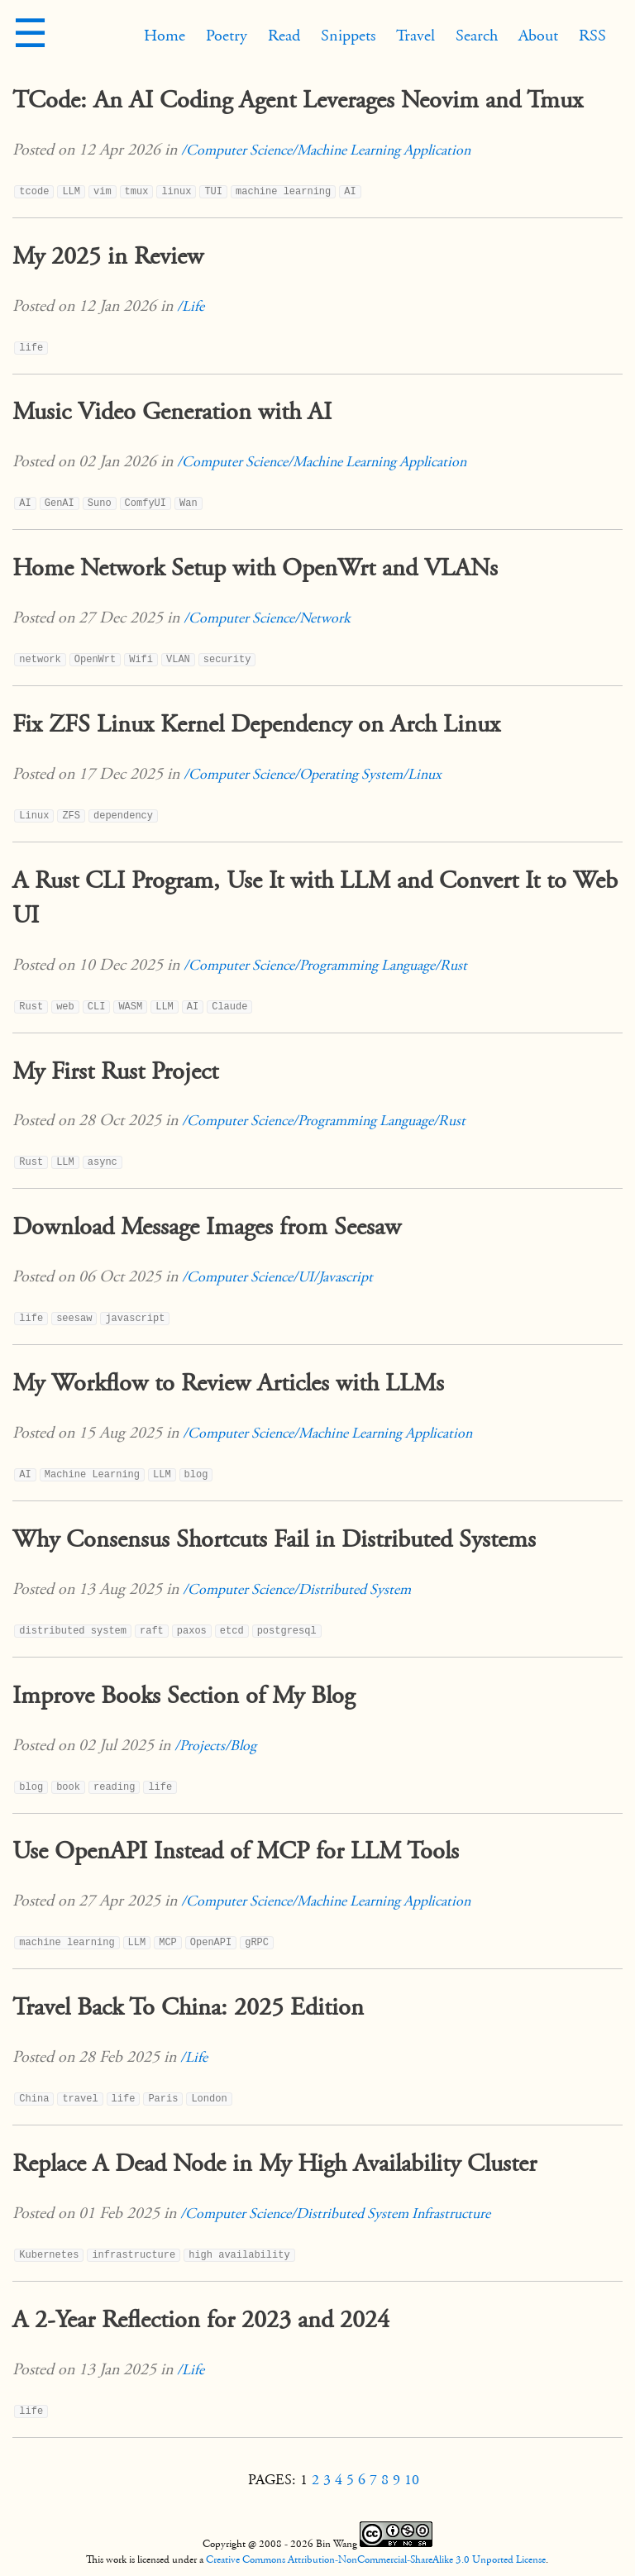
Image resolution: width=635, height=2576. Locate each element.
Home (164, 35)
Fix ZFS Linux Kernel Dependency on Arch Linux (256, 724)
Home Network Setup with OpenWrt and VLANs (255, 568)
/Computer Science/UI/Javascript (277, 1277)
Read (284, 35)
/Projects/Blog (215, 1745)
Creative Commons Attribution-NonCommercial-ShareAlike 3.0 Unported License (376, 2559)
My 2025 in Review (107, 256)
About (538, 35)
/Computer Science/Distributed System (297, 1589)
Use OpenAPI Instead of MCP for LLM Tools (235, 1851)
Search (477, 35)
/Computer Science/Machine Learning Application (325, 150)
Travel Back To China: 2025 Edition (188, 2007)
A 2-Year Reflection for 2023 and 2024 (200, 2320)
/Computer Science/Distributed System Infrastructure (335, 2213)
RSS (592, 35)
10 (411, 2479)
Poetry (226, 35)
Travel (415, 35)
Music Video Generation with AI (172, 412)
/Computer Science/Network (267, 618)
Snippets (348, 35)
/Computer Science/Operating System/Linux (313, 774)
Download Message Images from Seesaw (206, 1227)
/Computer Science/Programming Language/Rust (325, 965)
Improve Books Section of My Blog (183, 1695)
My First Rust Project (115, 1071)
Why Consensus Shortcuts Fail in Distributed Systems (274, 1539)
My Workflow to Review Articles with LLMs (228, 1383)
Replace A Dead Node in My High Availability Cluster (274, 2163)
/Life (190, 306)
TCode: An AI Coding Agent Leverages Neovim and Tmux (297, 100)
